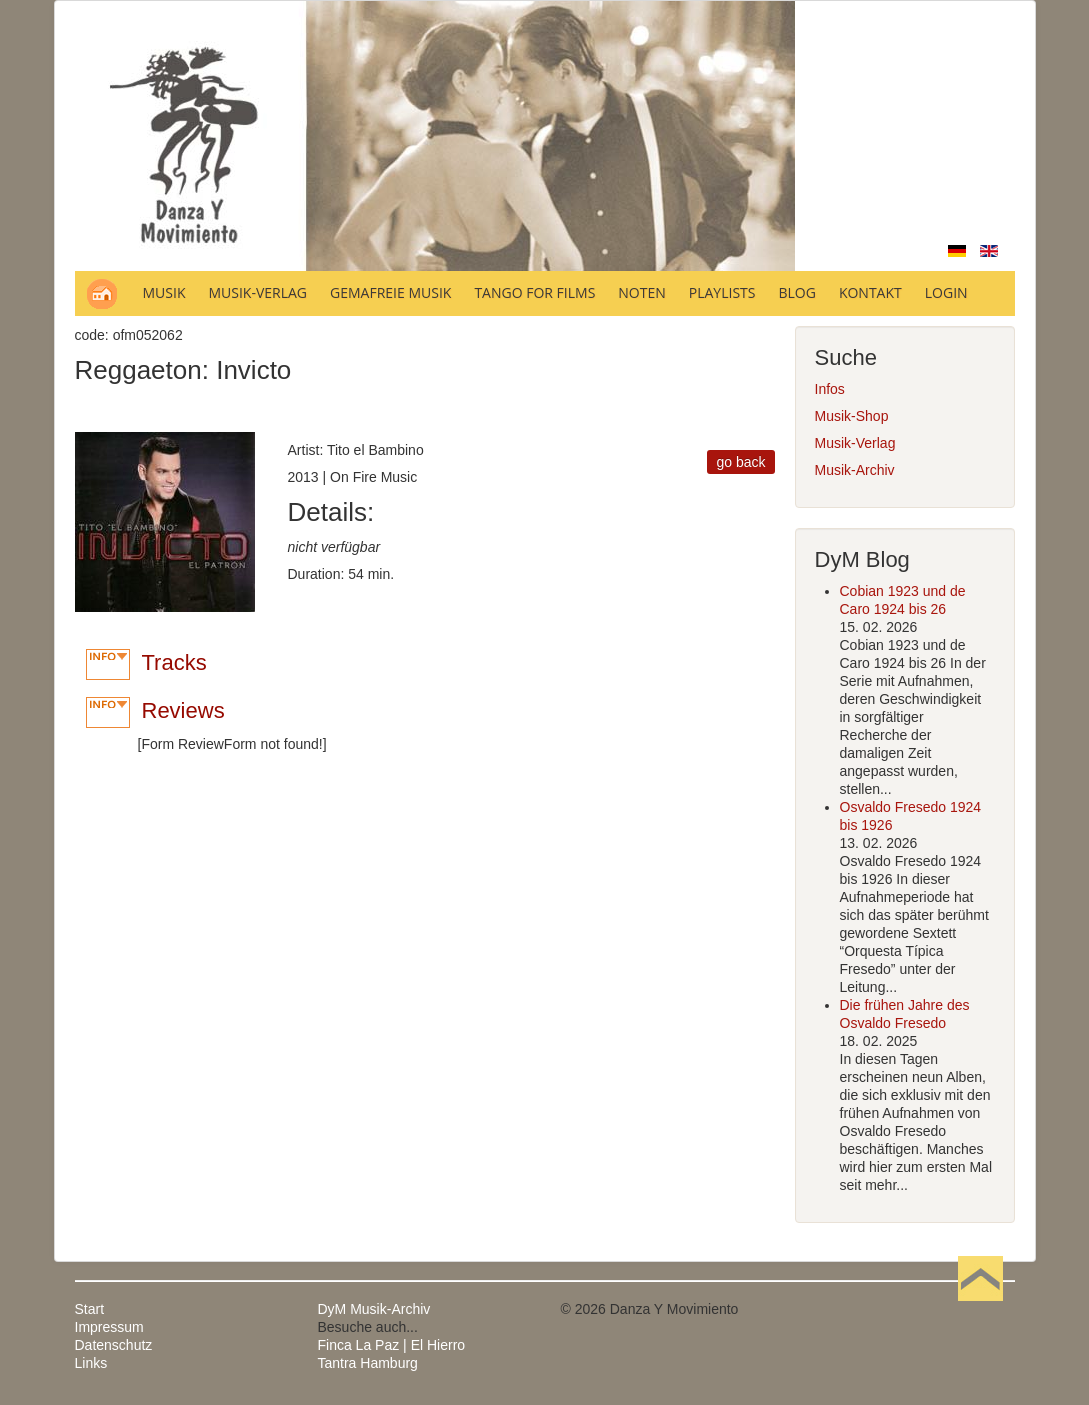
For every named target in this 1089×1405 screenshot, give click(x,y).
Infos (830, 389)
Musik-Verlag (855, 443)
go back (740, 462)
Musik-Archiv (855, 470)
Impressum (109, 1327)
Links (91, 1363)
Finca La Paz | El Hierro (392, 1345)
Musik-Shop (852, 416)
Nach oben (981, 1309)
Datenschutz (114, 1345)
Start (90, 1309)
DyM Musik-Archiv (374, 1309)
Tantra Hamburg (368, 1363)
